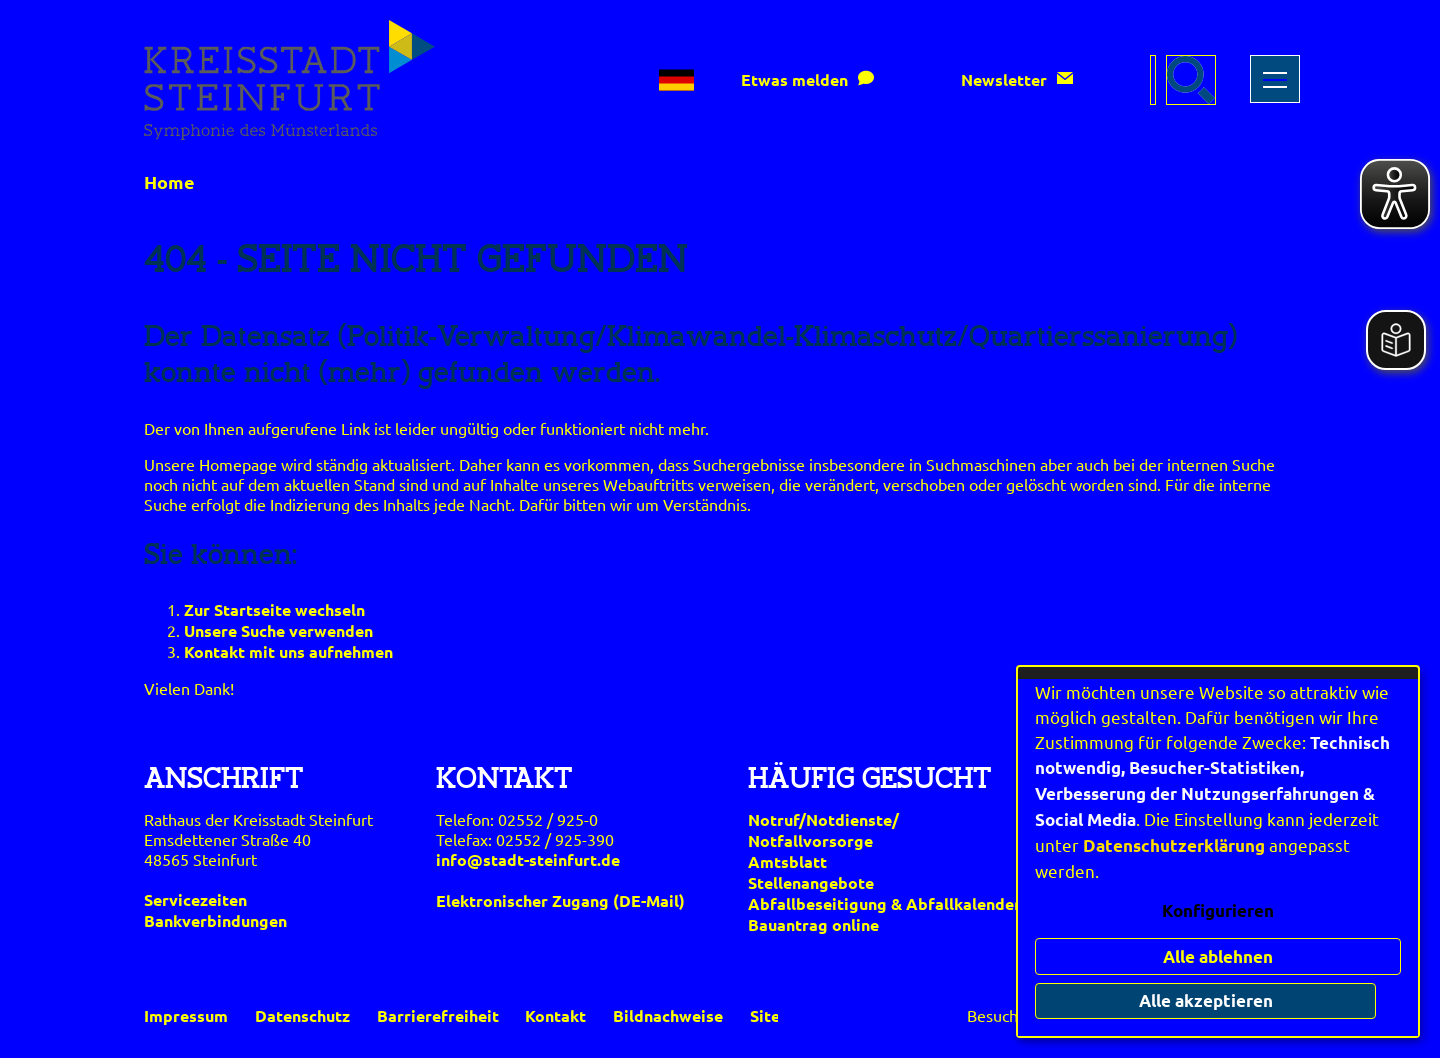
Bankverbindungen (215, 920)
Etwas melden (794, 79)
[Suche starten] (1191, 80)
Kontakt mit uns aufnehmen (288, 651)
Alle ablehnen (1218, 956)
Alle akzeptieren (1218, 1000)
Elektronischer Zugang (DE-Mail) (560, 900)
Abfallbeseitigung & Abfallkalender (884, 903)
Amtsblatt (787, 861)
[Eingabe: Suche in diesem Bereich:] (1153, 80)
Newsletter (1004, 79)
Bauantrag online (813, 924)
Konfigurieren (1218, 910)
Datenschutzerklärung (1174, 845)
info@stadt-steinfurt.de (528, 859)
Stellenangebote (811, 882)
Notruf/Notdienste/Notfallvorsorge (823, 830)
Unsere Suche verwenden (278, 630)
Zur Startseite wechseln (274, 609)
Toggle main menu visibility (1272, 68)
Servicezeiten (195, 899)
